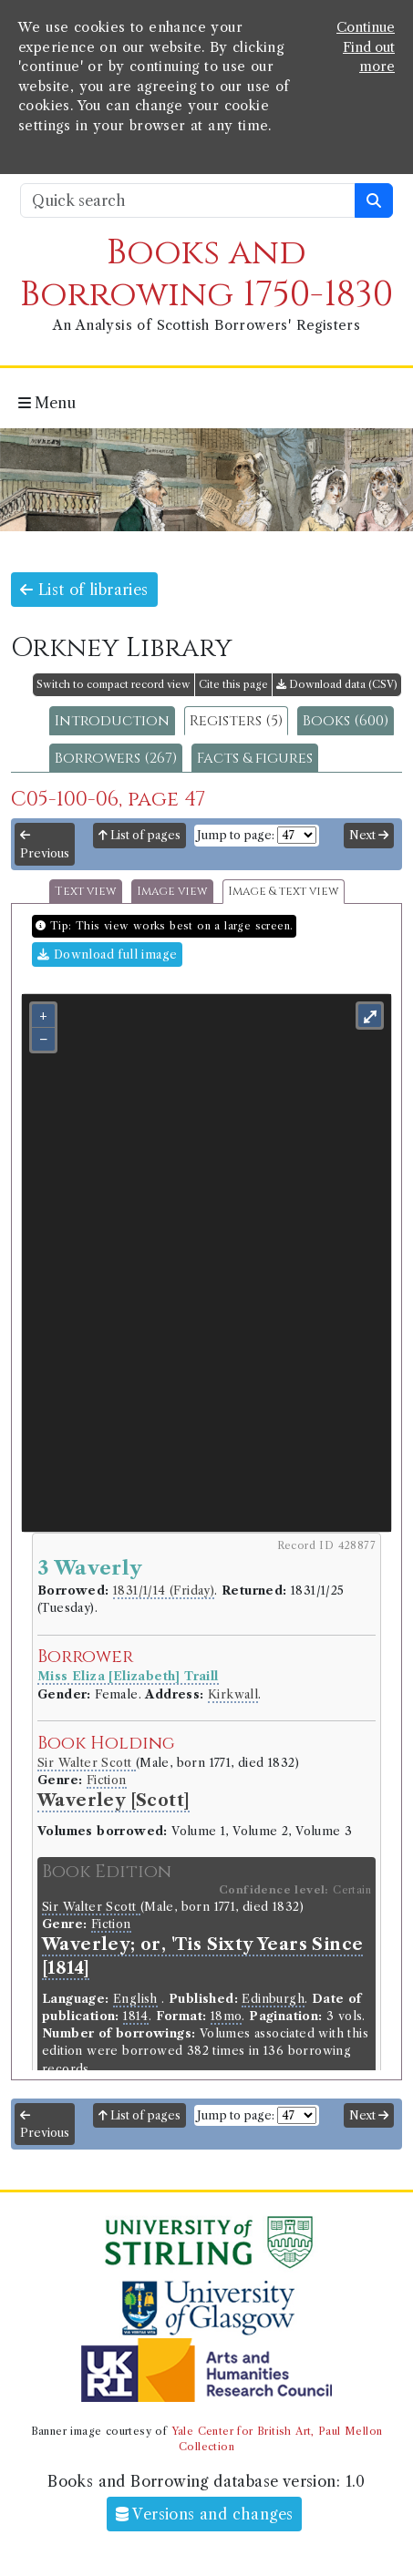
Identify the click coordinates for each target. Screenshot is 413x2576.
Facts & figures (255, 758)
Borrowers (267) (116, 758)
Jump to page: (235, 835)
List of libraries (84, 589)
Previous (44, 844)
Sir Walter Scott (86, 1763)
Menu (47, 402)
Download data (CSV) (337, 684)
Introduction (112, 721)
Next (368, 835)
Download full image (107, 954)
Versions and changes (205, 2514)
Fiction (107, 1780)
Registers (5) (236, 721)
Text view (86, 891)
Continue (365, 27)
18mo (227, 2016)
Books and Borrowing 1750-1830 (206, 274)
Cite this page (233, 684)
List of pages (139, 835)
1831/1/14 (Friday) (163, 1590)
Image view (172, 891)
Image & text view (283, 891)
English (135, 1999)
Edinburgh (273, 1999)
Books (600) (345, 721)
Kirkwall (233, 1694)
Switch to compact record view (113, 684)
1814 (136, 2016)
